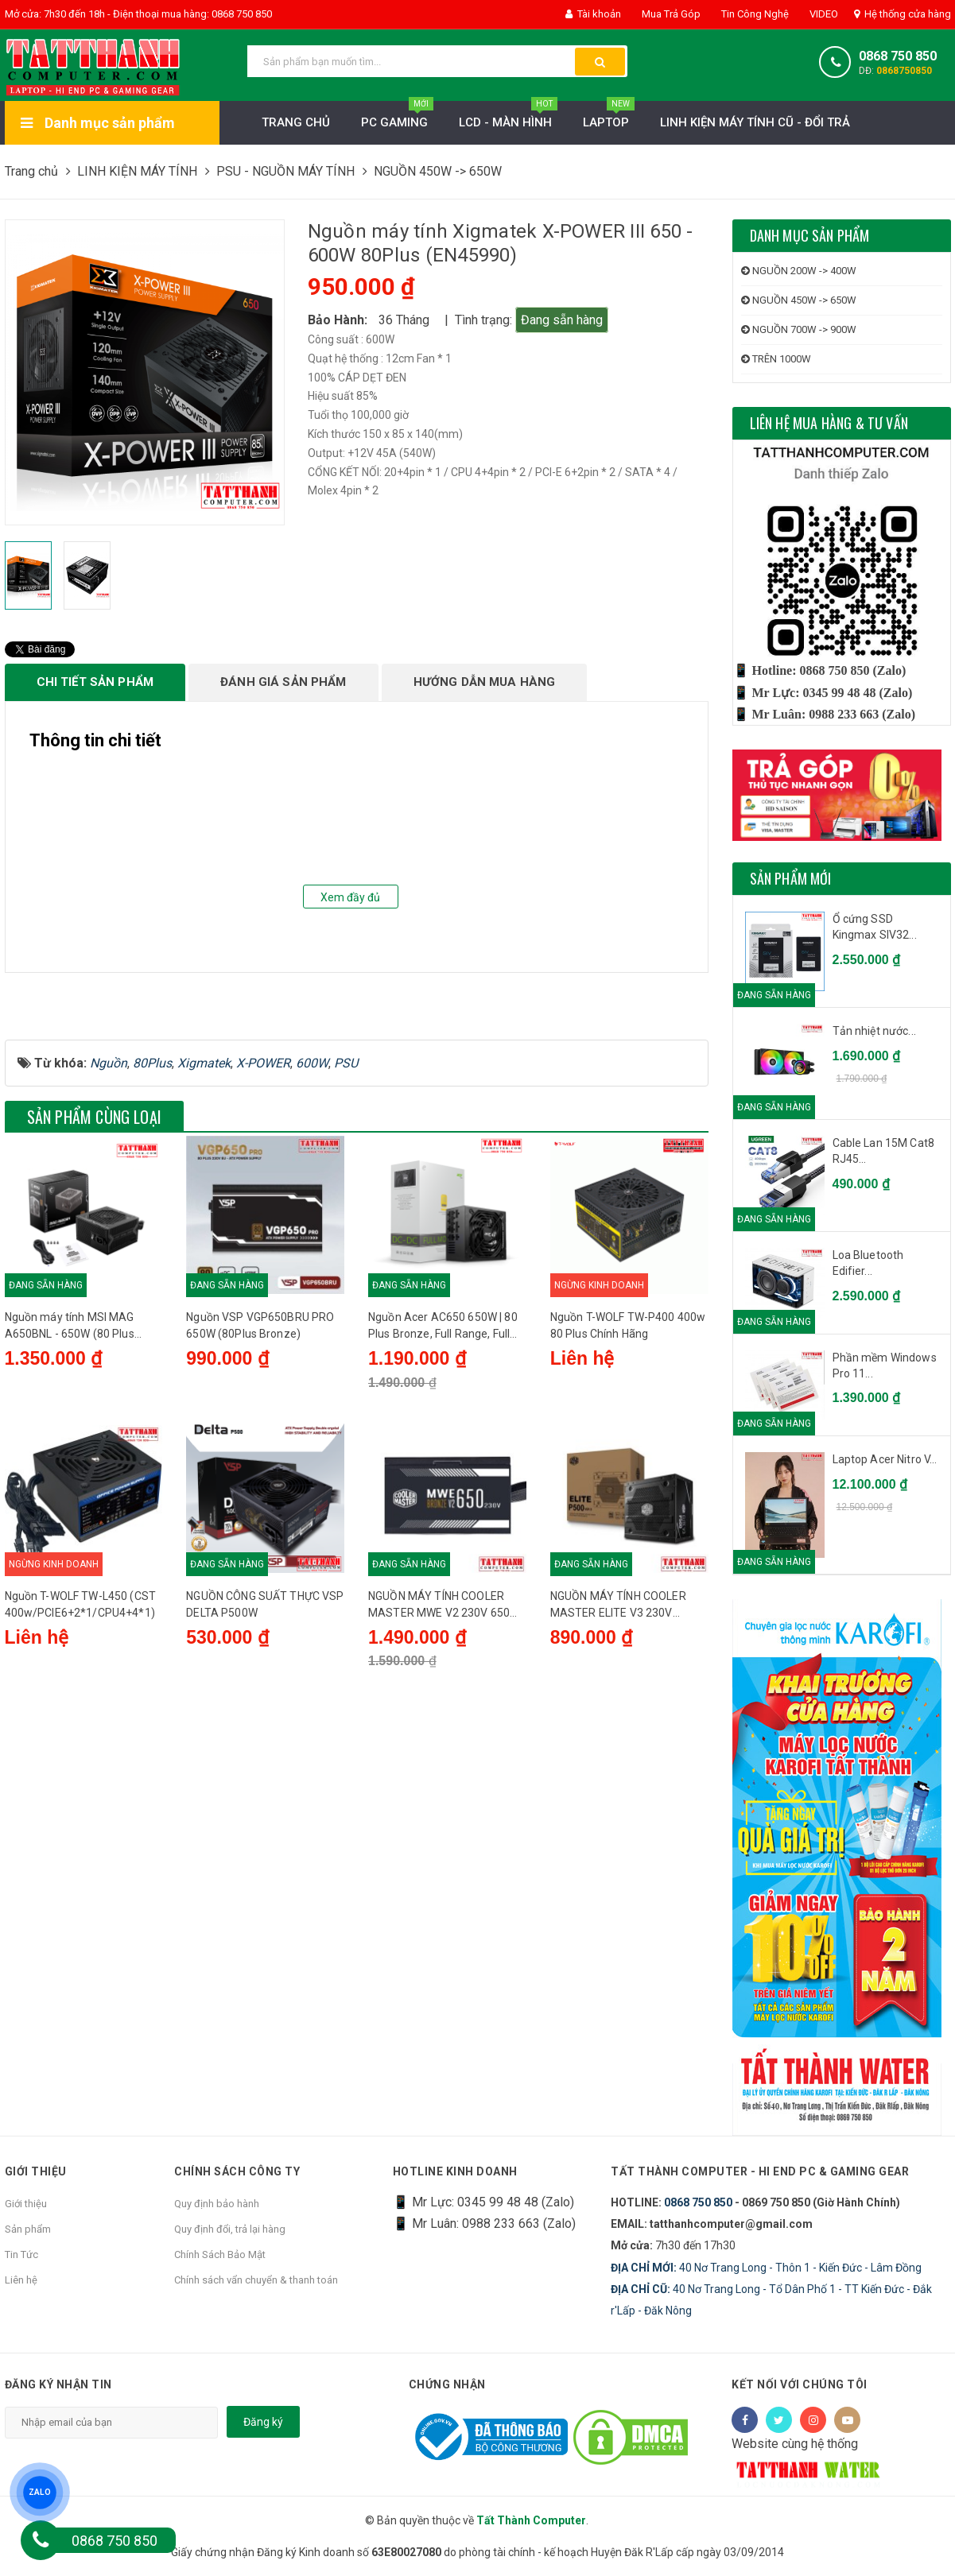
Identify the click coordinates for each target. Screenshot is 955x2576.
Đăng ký (263, 2421)
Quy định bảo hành (216, 2204)
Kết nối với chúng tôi (800, 2384)
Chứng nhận (447, 2384)
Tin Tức (21, 2254)
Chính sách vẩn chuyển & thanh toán (256, 2280)
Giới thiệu (26, 2204)
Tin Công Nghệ (754, 14)
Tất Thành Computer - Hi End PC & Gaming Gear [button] (760, 2171)
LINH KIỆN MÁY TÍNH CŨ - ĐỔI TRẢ (755, 122)
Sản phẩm (28, 2229)
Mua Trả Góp (670, 14)
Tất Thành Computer (531, 2520)
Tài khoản (593, 14)
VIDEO (822, 14)
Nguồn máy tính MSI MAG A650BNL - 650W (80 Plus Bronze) (69, 1496)
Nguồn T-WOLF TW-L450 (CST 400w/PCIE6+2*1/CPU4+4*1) (81, 1777)
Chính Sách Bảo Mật (220, 2254)
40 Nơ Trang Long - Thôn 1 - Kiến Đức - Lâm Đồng (766, 2267)
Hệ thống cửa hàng (902, 14)
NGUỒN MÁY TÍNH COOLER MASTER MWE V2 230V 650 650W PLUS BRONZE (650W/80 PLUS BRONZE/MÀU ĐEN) (446, 1778)
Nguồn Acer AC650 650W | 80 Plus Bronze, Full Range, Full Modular (443, 1496)
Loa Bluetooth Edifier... (868, 1263)
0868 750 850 (898, 56)
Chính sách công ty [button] (237, 2171)
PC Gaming (397, 118)
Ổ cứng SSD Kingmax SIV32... (875, 926)
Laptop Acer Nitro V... (885, 1459)
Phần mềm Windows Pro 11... (885, 1365)
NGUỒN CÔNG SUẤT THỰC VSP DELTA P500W (265, 1777)
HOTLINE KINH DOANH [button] (455, 2171)
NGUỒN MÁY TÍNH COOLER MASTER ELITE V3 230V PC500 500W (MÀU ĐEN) (618, 1778)
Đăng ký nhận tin (58, 2384)
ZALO (40, 2492)
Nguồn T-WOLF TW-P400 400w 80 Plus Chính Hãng (628, 1494)
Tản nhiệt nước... (874, 1031)
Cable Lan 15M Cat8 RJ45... (884, 1151)
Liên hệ (21, 2280)
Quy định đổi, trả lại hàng (229, 2229)
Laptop (609, 118)
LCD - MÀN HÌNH (508, 118)
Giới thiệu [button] (36, 2171)
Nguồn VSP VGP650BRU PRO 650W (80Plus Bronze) (260, 1494)
